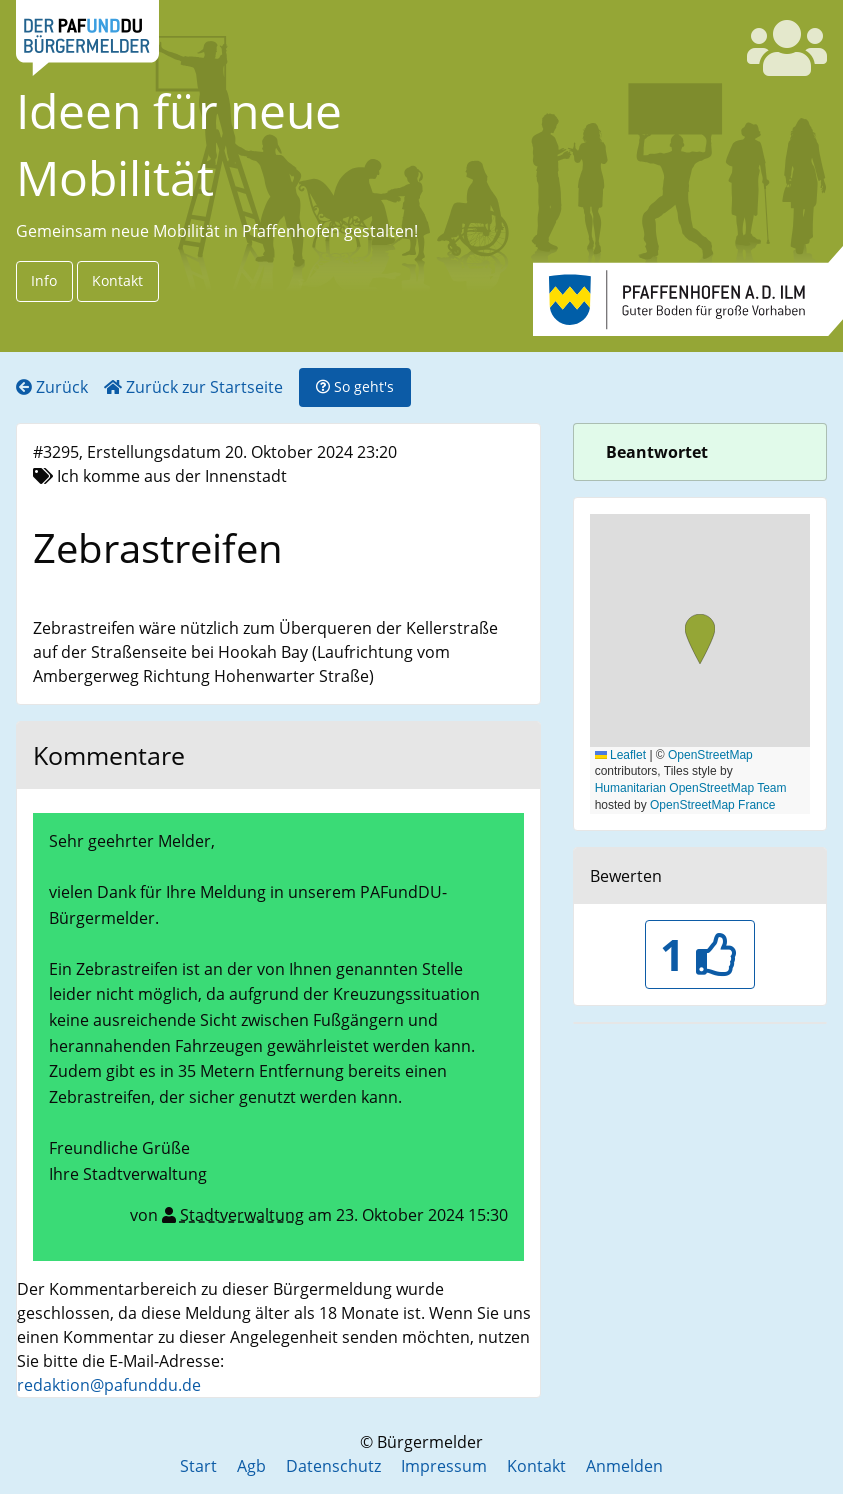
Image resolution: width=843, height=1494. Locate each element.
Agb (251, 1466)
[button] (700, 641)
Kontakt (117, 280)
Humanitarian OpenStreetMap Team (691, 788)
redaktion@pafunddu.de (109, 1385)
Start (198, 1466)
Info (44, 280)
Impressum (444, 1466)
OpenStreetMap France (712, 805)
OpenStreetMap (710, 755)
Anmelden (624, 1466)
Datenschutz (333, 1466)
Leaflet (620, 755)
